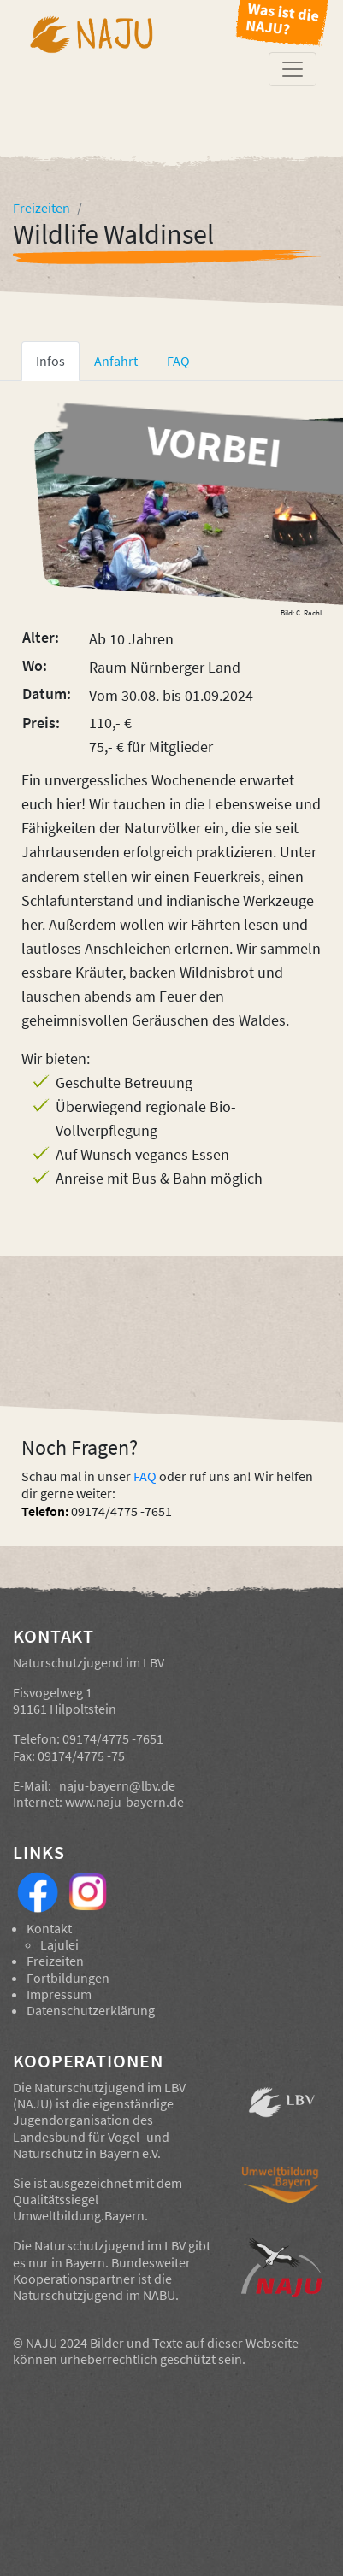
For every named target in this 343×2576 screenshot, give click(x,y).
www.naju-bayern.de (124, 1801)
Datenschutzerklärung (91, 2010)
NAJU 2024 (56, 2342)
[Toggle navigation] (292, 69)
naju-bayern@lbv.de (117, 1785)
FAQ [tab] (178, 360)
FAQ (145, 1476)
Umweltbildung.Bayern (79, 2215)
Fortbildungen (68, 1977)
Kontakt (49, 1928)
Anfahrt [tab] (116, 360)
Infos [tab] (50, 360)
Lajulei (59, 1944)
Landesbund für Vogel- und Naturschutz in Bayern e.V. (91, 2144)
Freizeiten (55, 1960)
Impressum (59, 1994)
